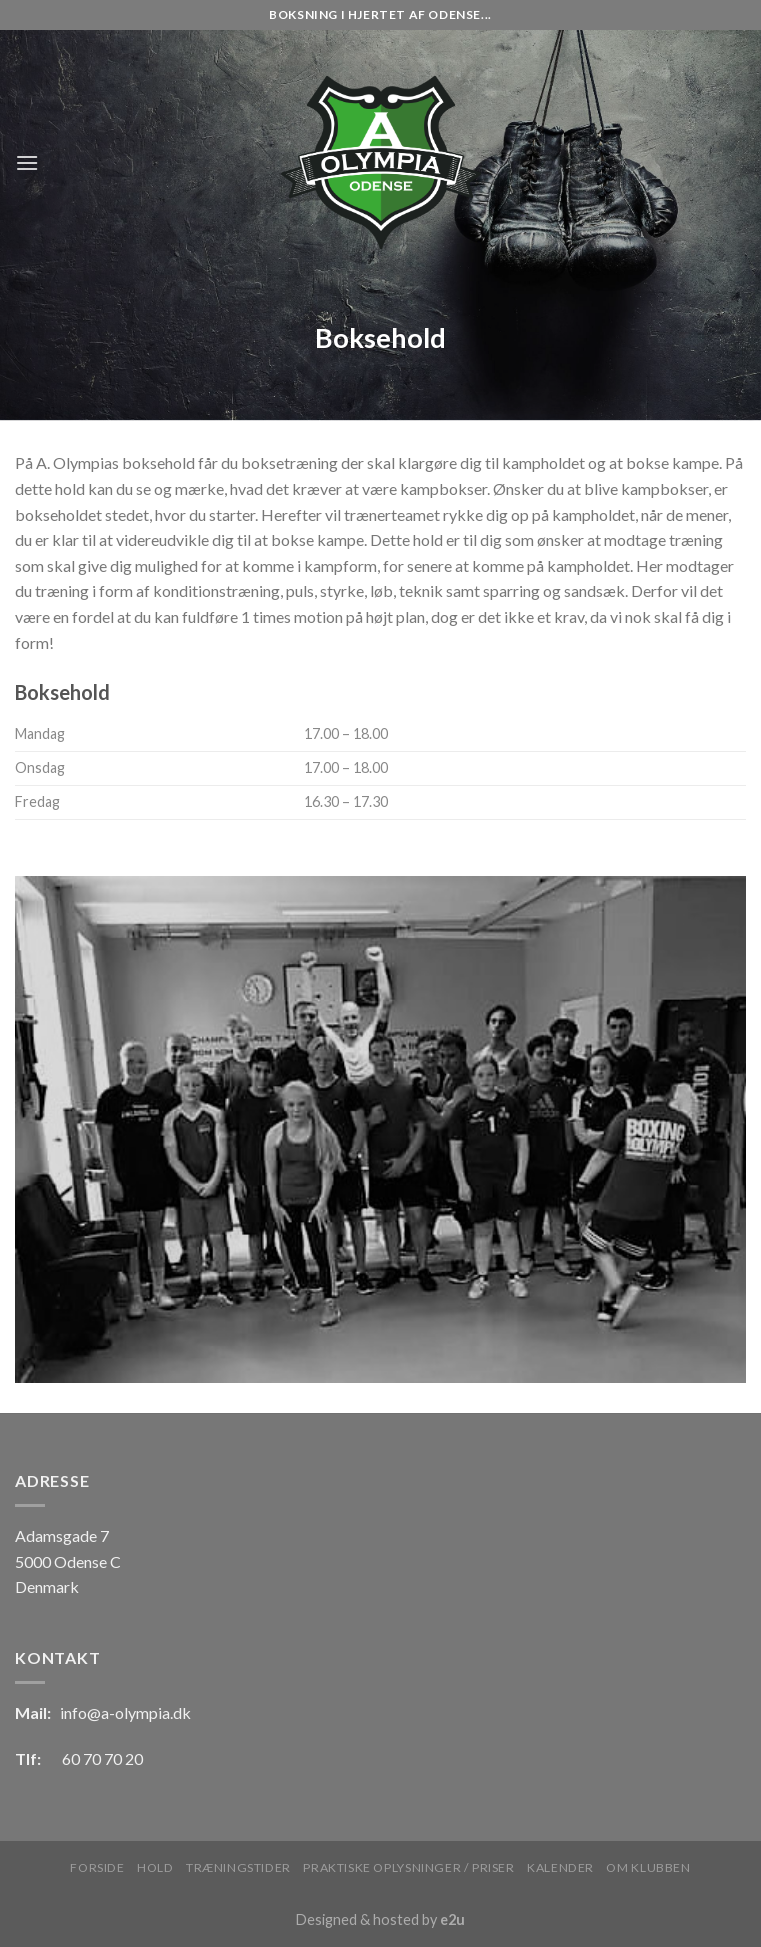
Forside (97, 1867)
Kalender (560, 1867)
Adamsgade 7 (62, 1535)
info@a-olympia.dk (125, 1712)
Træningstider (238, 1867)
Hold (155, 1867)
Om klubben (648, 1867)
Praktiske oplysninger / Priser (408, 1867)
